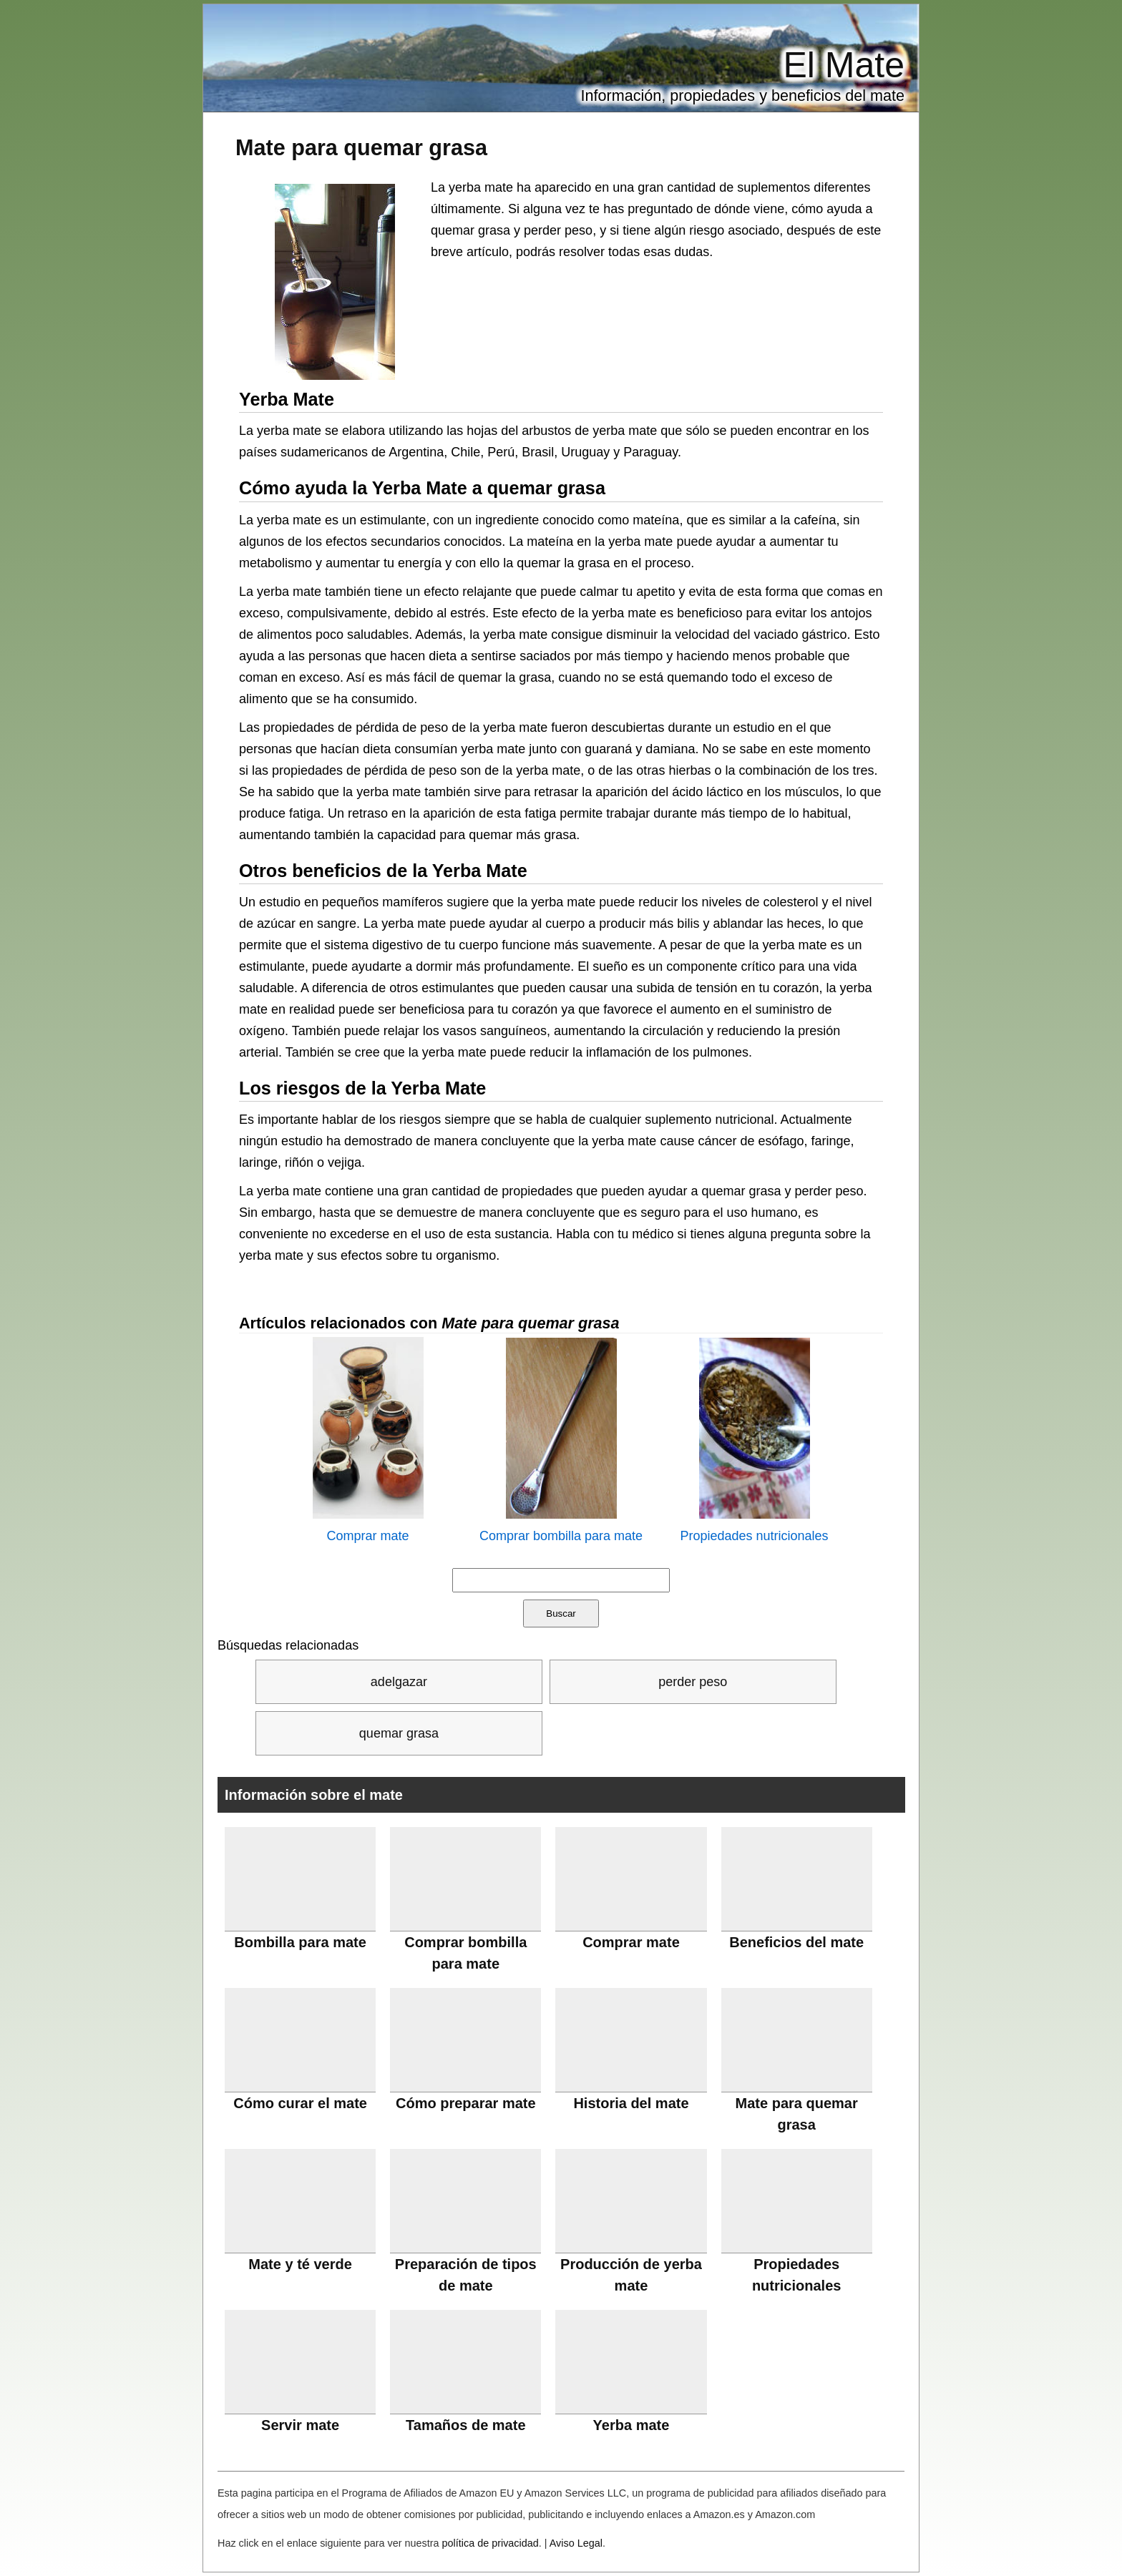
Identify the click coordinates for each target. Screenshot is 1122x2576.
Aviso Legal (576, 2543)
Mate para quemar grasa (361, 147)
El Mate (843, 65)
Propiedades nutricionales (754, 1536)
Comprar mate (367, 1536)
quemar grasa (399, 1733)
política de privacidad (490, 2543)
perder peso (692, 1682)
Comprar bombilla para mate (561, 1536)
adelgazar (399, 1682)
